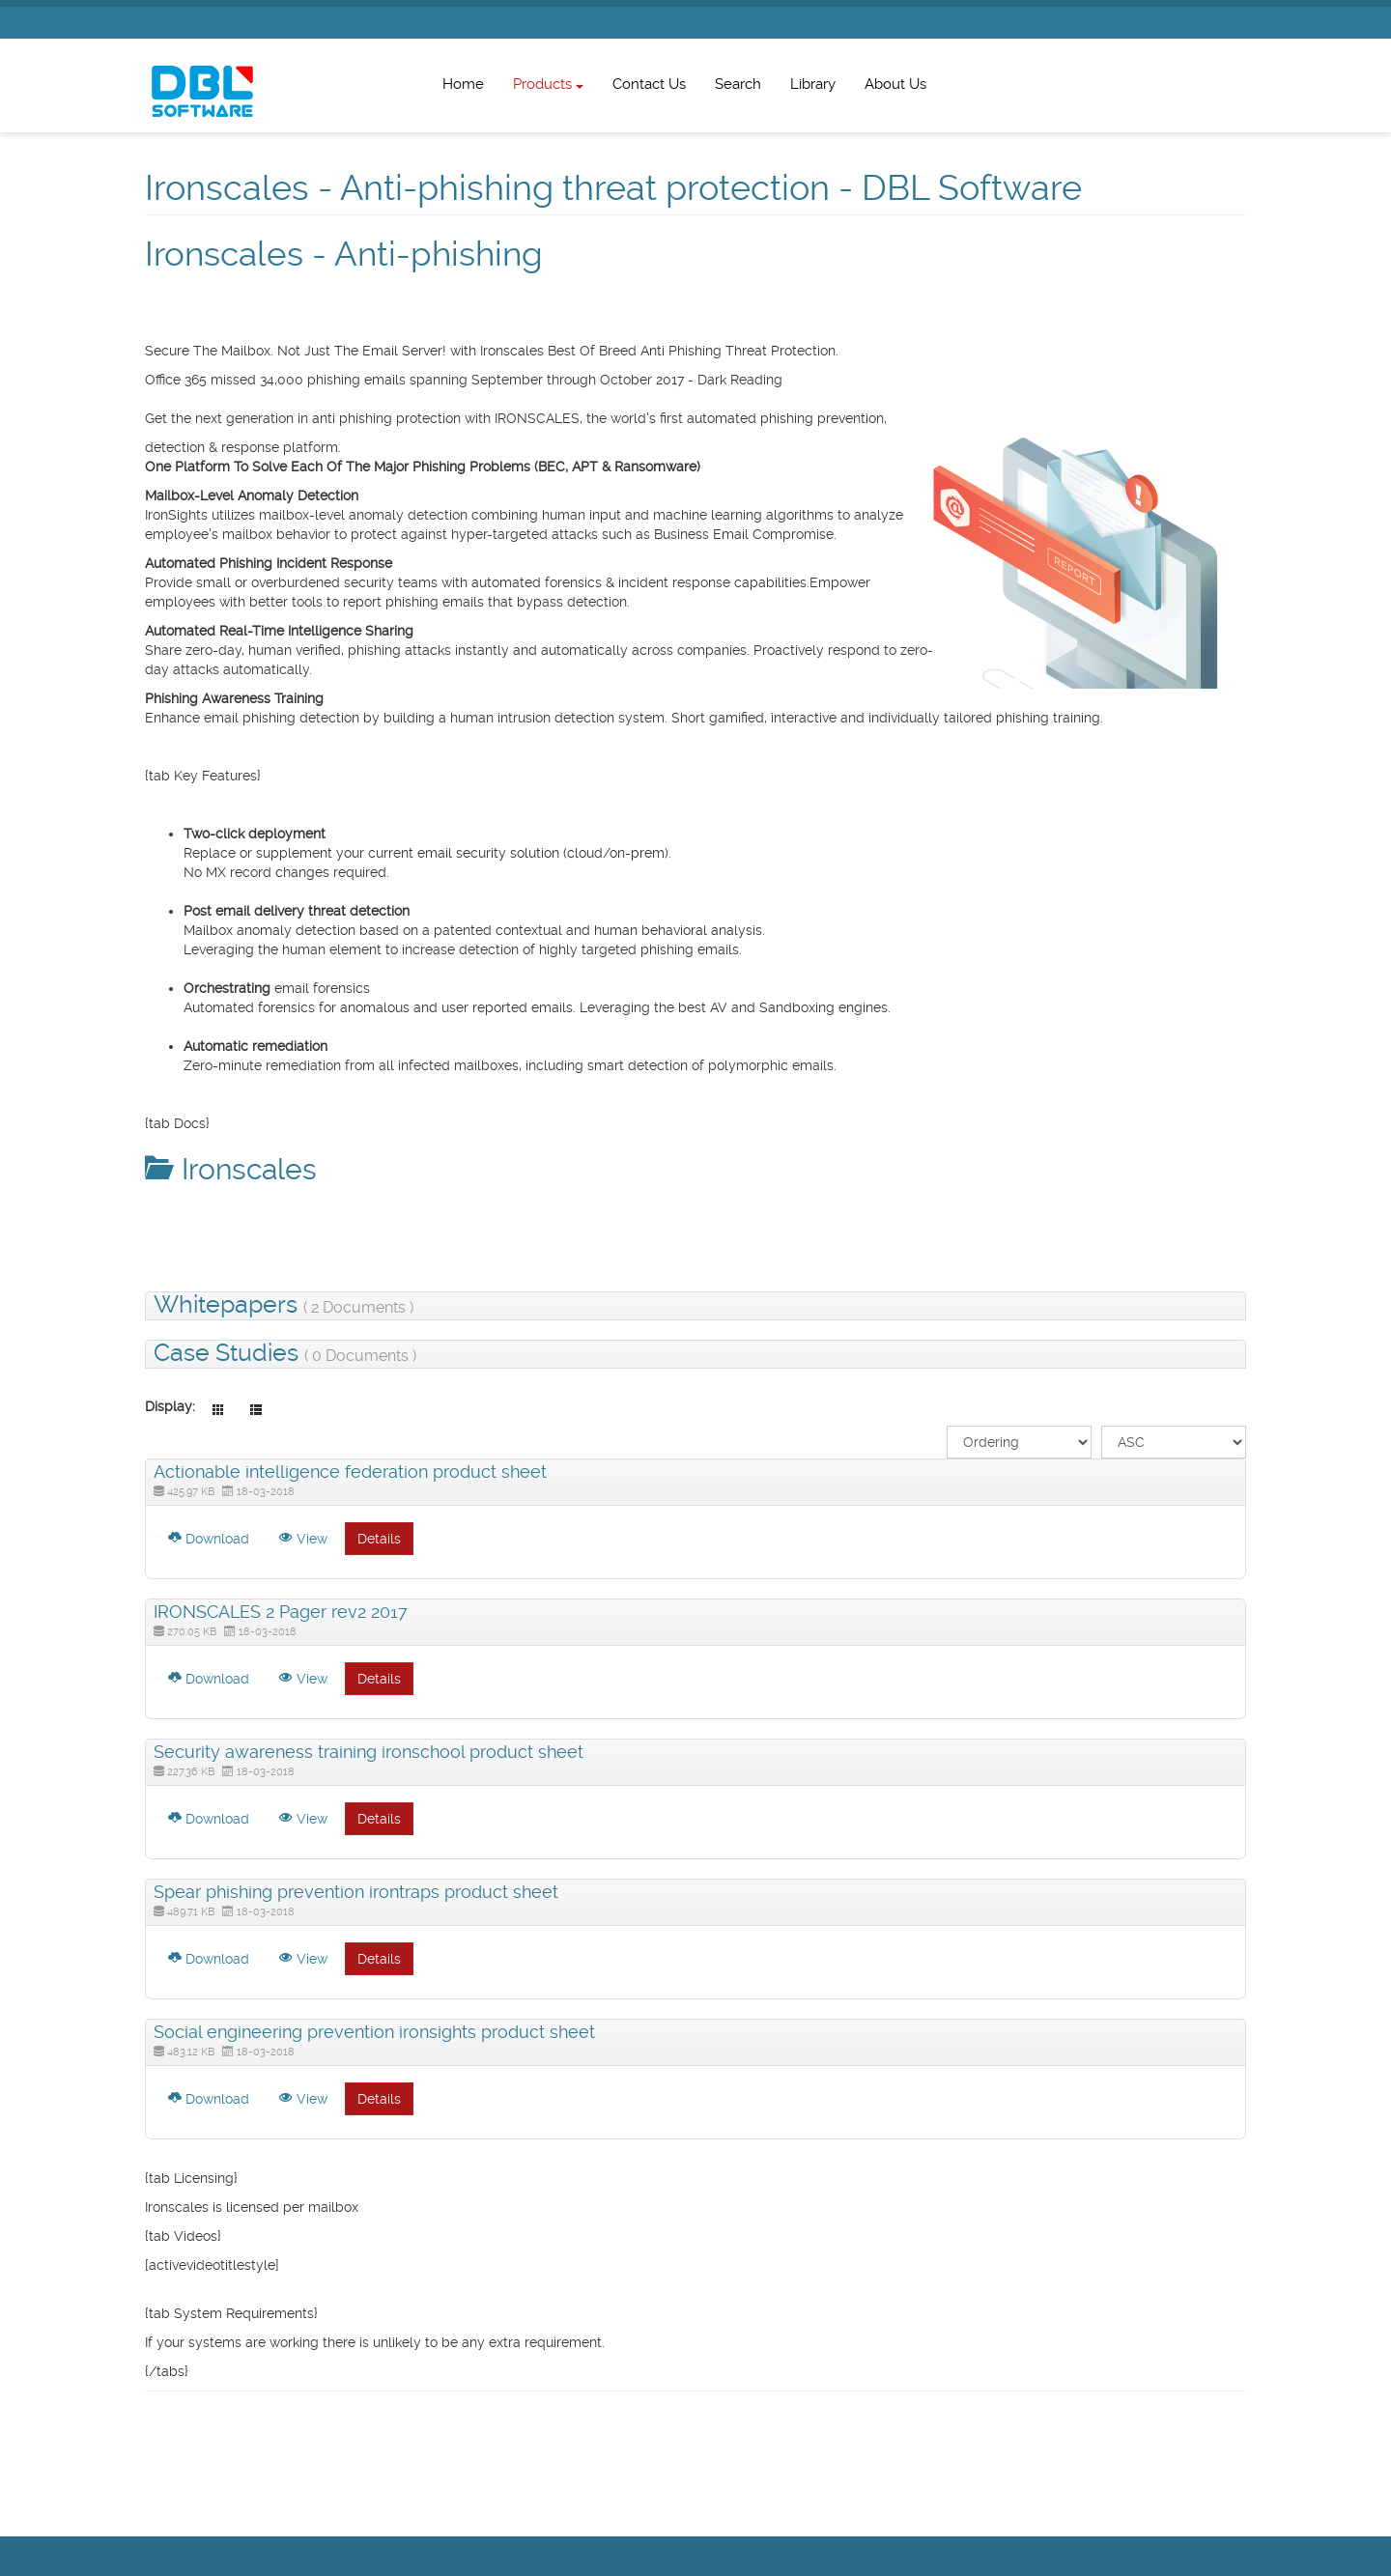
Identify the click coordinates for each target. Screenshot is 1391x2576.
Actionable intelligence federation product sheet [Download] (350, 1471)
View (303, 1538)
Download (208, 1538)
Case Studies (285, 1354)
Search (738, 84)
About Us (895, 84)
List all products (194, 323)
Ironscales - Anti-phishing (349, 253)
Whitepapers (283, 1306)
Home (463, 84)
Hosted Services (443, 323)
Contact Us (649, 84)
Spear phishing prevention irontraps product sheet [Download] (356, 1892)
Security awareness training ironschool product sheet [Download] (368, 1751)
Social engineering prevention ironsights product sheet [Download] (374, 2032)
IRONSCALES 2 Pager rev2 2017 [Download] (281, 1611)
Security (357, 323)
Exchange (286, 323)
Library (813, 84)
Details (379, 1538)
